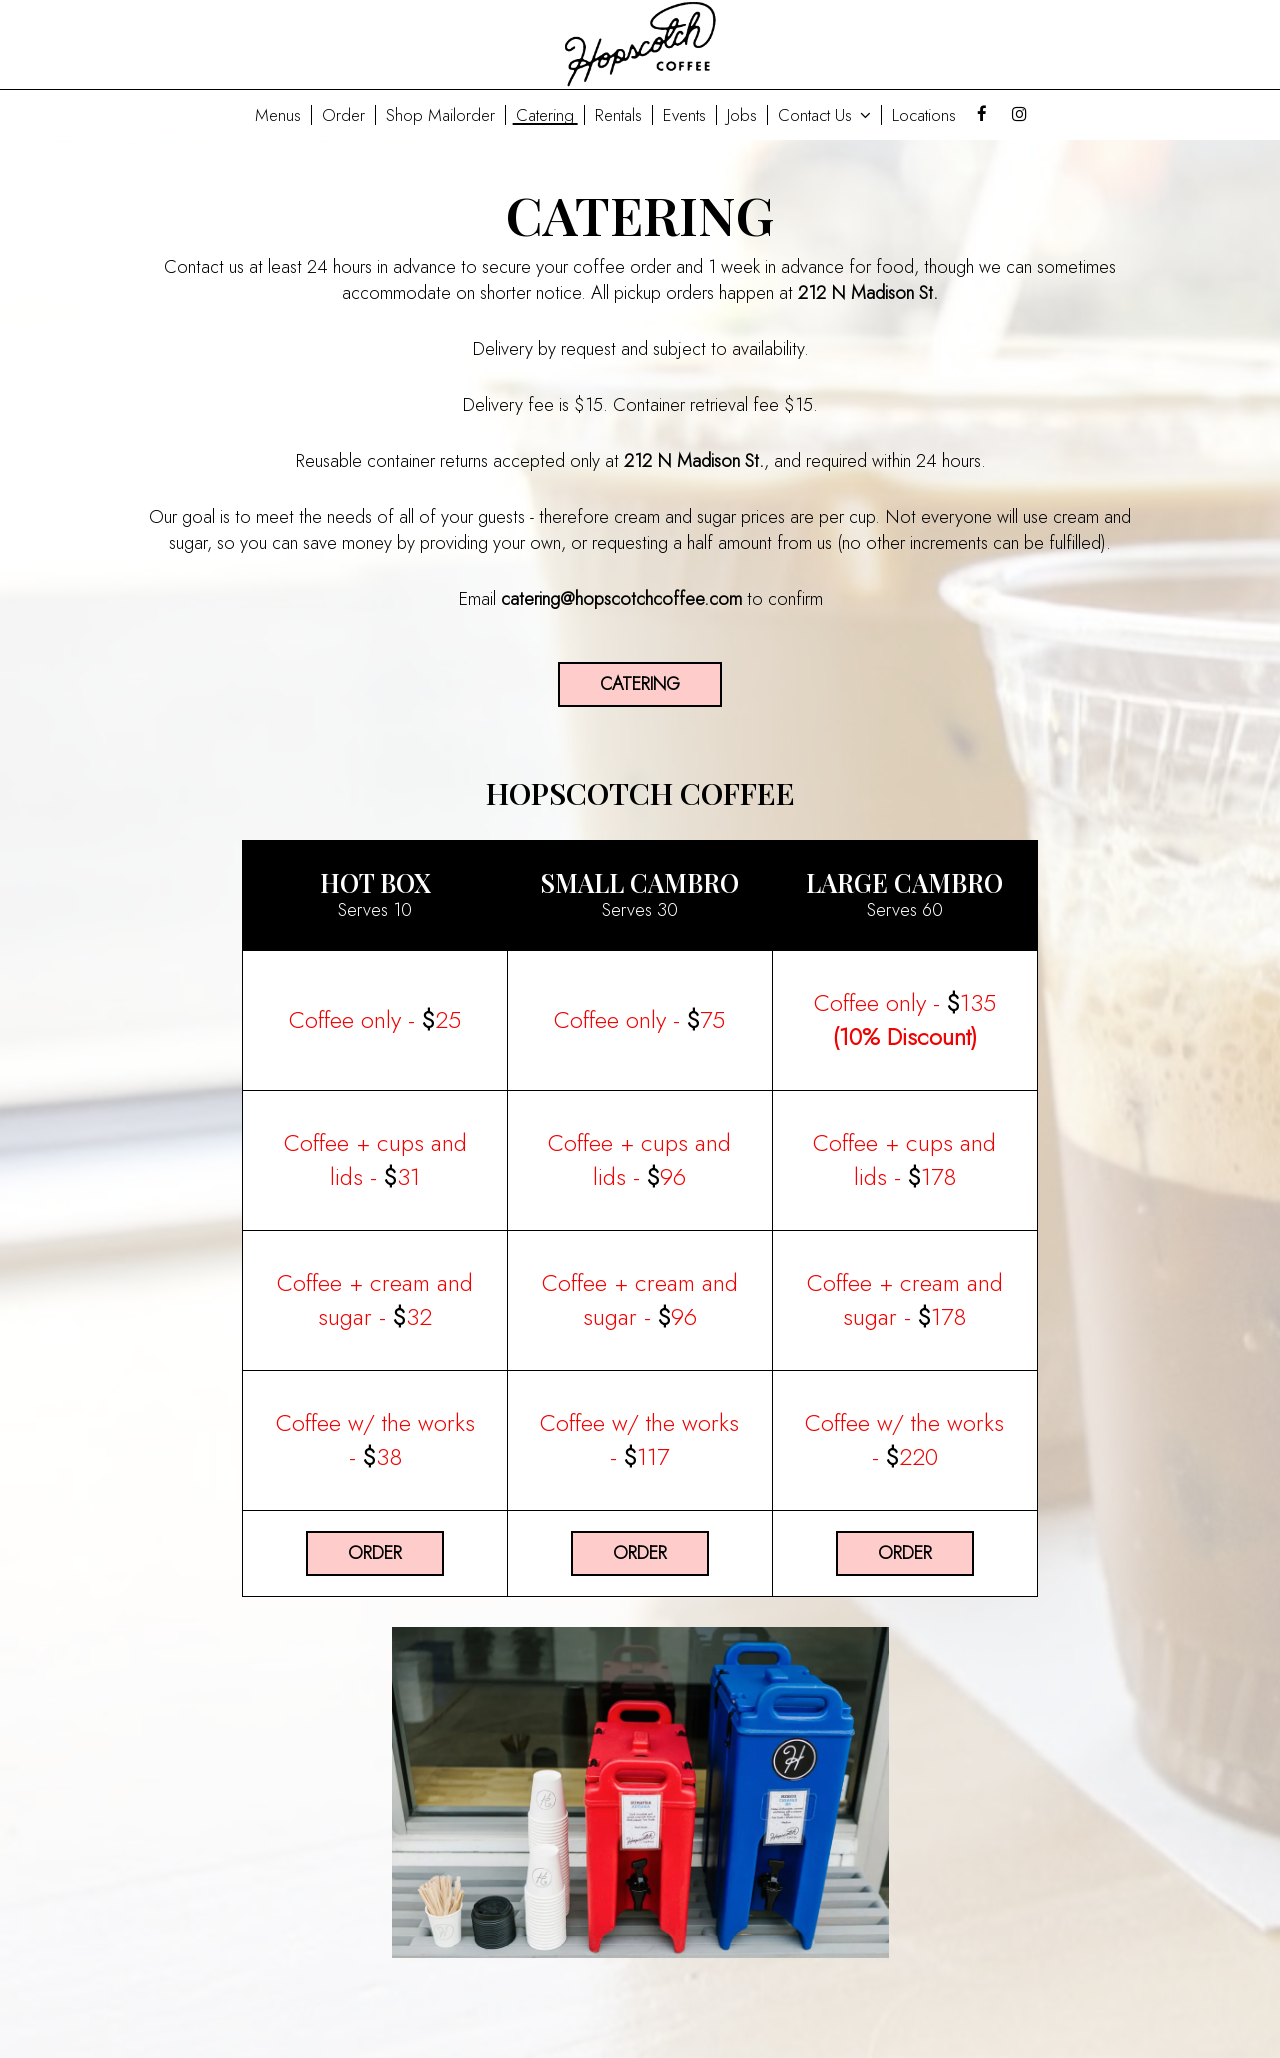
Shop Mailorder (440, 115)
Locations (924, 115)
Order (343, 115)
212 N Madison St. (868, 293)
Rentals (618, 115)
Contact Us (824, 115)
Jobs (742, 115)
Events (684, 115)
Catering (545, 115)
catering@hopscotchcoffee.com (621, 599)
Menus (278, 115)
